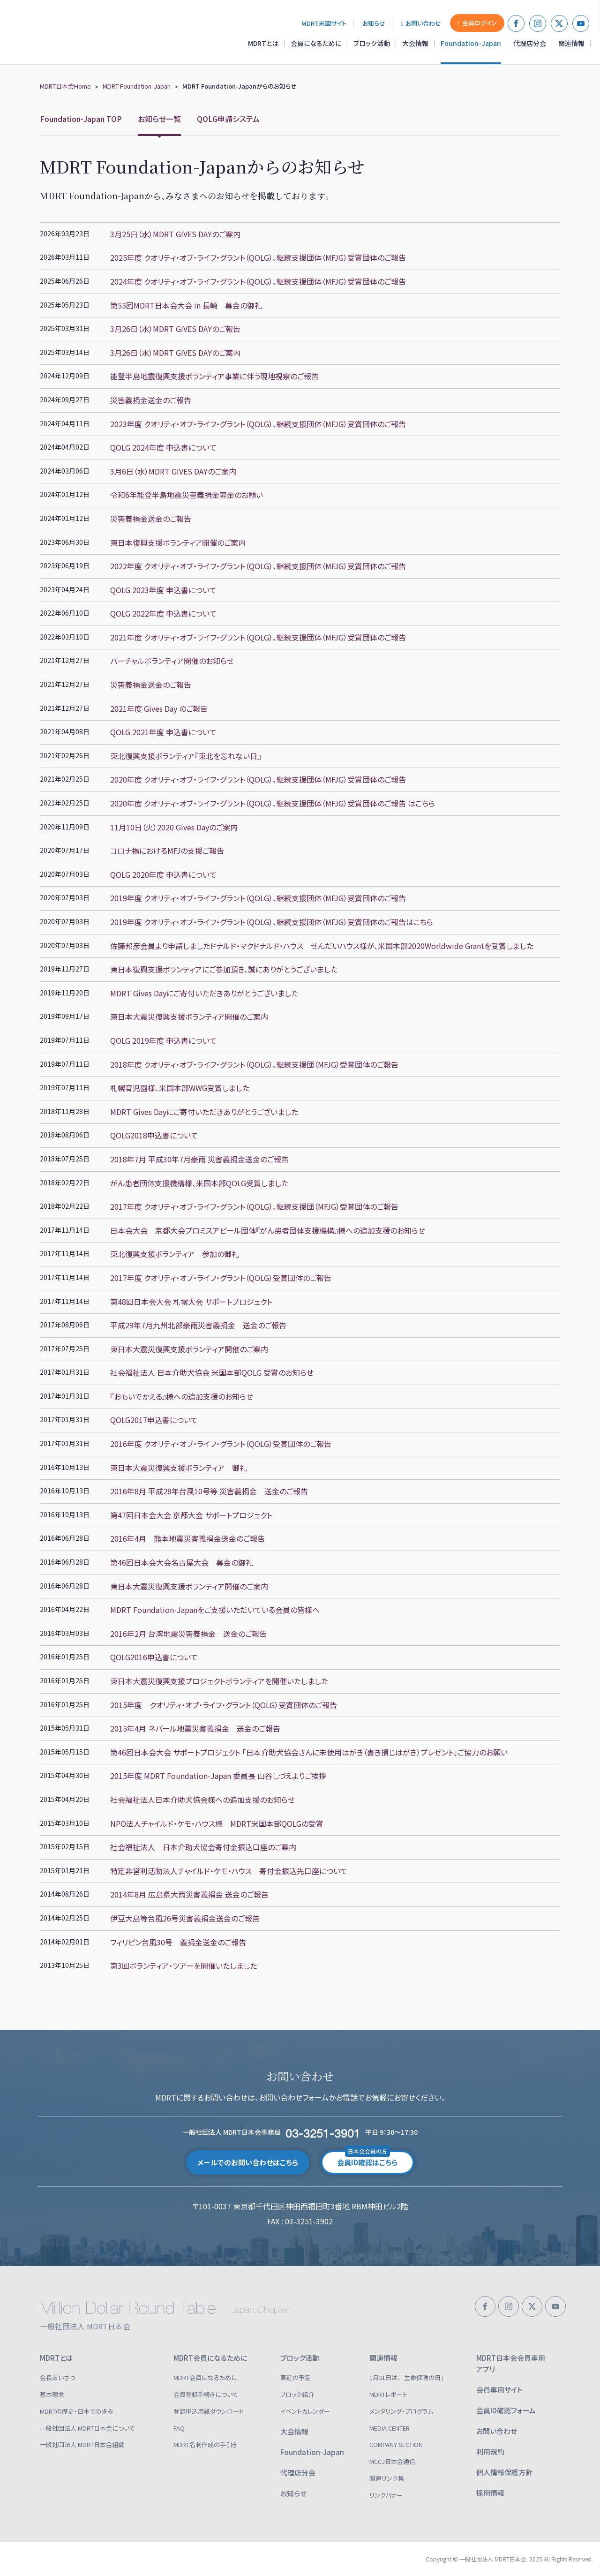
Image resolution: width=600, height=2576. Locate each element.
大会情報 (415, 43)
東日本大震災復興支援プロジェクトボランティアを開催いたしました (219, 1681)
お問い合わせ (421, 23)
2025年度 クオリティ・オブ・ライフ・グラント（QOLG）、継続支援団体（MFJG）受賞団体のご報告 (258, 257)
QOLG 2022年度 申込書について (163, 613)
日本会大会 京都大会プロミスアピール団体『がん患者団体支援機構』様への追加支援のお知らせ (267, 1230)
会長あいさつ (57, 2377)
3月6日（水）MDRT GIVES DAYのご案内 (173, 471)
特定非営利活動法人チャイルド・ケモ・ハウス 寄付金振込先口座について (228, 1870)
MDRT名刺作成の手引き (205, 2444)
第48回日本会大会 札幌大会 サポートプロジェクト (191, 1301)
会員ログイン (477, 22)
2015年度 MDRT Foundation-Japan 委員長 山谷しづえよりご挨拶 (218, 1775)
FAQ (179, 2428)
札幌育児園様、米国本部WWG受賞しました (179, 1087)
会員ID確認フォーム (506, 2410)
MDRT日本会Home (65, 86)
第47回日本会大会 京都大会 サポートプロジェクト (191, 1515)
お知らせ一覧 (159, 118)
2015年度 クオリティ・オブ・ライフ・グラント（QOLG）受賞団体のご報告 (223, 1704)
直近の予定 (295, 2377)
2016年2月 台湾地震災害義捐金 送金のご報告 (188, 1633)
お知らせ (373, 23)
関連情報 (571, 43)
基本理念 (52, 2394)
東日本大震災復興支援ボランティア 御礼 (178, 1467)
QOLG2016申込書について (154, 1657)
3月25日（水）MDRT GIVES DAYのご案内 (175, 234)
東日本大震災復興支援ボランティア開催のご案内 (189, 1016)
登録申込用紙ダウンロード (208, 2411)
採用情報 (490, 2493)
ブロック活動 (371, 43)
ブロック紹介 (297, 2394)
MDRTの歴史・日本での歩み (76, 2411)
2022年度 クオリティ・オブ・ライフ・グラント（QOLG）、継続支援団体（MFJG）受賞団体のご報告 (258, 566)
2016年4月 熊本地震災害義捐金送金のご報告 (187, 1538)
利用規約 (490, 2451)
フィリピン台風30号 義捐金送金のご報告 (178, 1942)
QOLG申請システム (228, 118)
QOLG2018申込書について (154, 1135)
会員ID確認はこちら (367, 2158)
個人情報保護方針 (504, 2472)
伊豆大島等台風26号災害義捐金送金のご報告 (185, 1918)
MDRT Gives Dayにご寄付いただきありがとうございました (204, 993)
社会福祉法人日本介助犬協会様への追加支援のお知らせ (202, 1799)
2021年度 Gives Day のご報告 (162, 708)
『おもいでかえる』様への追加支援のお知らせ (181, 1396)
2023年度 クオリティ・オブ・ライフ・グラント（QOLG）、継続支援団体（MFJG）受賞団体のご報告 (258, 423)
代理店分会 (529, 43)
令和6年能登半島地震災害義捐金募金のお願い (186, 494)
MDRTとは (263, 43)
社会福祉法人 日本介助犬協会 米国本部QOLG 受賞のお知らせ (212, 1372)
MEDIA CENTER (389, 2428)
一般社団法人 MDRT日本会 (72, 32)
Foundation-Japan (471, 43)
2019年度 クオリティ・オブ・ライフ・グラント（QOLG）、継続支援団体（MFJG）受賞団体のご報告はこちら (271, 921)
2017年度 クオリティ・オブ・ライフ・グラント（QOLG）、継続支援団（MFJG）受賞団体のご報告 (254, 1206)
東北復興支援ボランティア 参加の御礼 (174, 1253)
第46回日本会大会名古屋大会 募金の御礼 (181, 1562)
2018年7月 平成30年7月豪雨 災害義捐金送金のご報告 (199, 1159)
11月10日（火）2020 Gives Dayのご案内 (174, 827)
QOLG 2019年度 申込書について (163, 1040)
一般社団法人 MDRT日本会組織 (82, 2444)
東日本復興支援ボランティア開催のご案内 (178, 542)
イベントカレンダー (305, 2411)
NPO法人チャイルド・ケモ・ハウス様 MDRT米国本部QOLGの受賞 (216, 1823)
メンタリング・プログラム (401, 2411)
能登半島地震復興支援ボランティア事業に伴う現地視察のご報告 (214, 376)
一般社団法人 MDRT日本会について (87, 2428)
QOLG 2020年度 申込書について (163, 874)
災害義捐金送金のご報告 (150, 400)
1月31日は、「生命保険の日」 (406, 2377)
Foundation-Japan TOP (81, 118)
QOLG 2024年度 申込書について (163, 447)
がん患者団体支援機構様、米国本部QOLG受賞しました (199, 1183)
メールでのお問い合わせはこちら (247, 2162)
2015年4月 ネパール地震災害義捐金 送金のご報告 (195, 1728)
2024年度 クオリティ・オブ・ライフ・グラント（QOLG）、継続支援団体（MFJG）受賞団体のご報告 (258, 281)
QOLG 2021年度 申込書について (163, 732)
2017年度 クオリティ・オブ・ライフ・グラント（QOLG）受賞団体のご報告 (220, 1277)
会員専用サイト (499, 2390)
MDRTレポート (388, 2394)
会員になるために (316, 43)
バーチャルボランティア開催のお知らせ (172, 660)
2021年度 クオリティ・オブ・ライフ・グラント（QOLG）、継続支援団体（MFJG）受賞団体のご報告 (258, 637)
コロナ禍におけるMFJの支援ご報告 (167, 850)
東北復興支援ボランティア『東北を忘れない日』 (185, 755)
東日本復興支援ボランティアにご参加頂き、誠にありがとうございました (224, 969)
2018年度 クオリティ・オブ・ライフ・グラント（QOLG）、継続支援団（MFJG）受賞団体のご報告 (254, 1064)
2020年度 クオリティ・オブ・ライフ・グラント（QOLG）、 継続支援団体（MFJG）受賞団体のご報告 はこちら (272, 803)
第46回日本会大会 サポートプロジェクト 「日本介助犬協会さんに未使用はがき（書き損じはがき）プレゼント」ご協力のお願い (309, 1752)
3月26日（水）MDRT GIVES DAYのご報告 (175, 328)
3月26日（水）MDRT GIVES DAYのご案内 (175, 352)
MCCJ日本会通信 (392, 2461)
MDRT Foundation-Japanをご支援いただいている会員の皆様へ (215, 1609)
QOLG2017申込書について (154, 1419)
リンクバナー (386, 2495)
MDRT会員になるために (210, 2358)
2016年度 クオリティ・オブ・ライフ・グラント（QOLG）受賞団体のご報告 (220, 1443)
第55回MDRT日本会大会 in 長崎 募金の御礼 (186, 305)
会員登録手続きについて (205, 2394)
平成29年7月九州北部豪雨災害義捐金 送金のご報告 (198, 1325)
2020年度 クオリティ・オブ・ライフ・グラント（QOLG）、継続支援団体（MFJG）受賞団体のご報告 (258, 779)
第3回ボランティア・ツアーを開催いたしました (183, 1965)
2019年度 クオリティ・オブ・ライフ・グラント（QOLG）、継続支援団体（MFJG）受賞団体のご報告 (258, 898)
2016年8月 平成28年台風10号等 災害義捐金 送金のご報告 (209, 1491)
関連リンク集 (386, 2478)
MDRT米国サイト (323, 23)
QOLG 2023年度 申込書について (163, 589)
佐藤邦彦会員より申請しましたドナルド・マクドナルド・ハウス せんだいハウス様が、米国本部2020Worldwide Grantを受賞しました (321, 945)
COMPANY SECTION (396, 2444)
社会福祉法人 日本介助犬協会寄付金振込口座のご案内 (203, 1847)
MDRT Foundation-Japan (137, 86)
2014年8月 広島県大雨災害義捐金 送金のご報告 (189, 1894)
